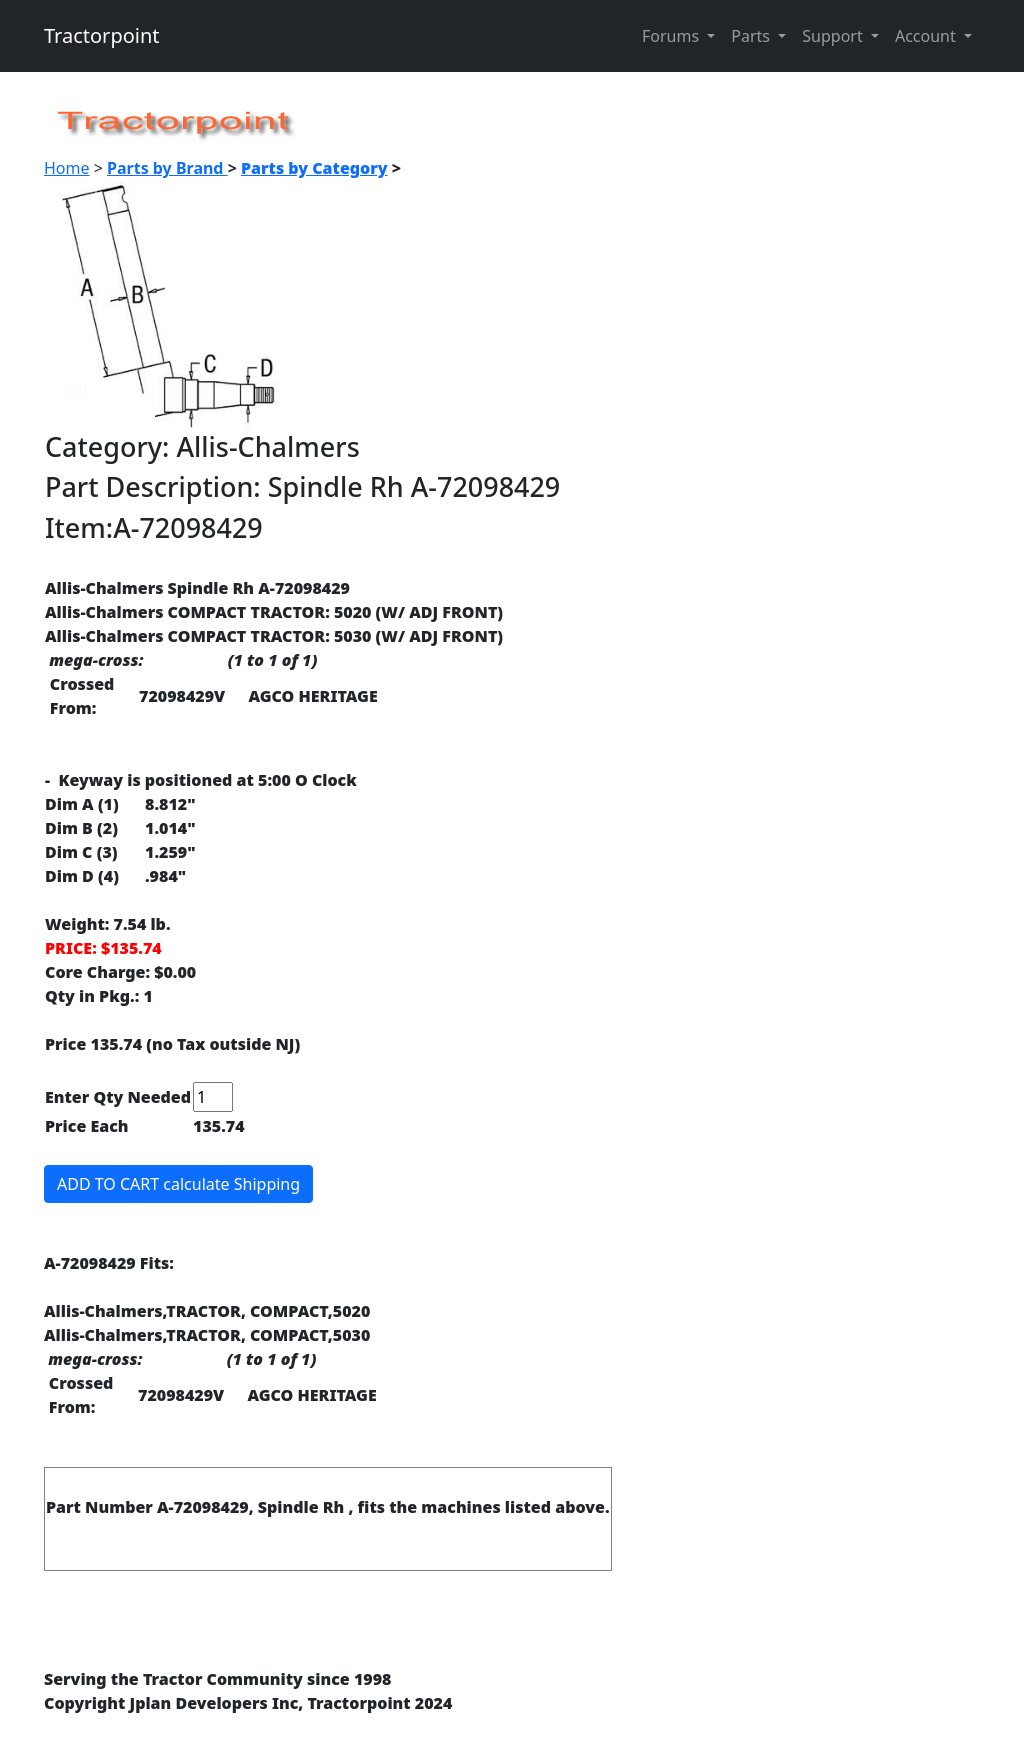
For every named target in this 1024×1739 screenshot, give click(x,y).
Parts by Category (314, 168)
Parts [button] (752, 36)
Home (67, 168)
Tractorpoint (102, 35)
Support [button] (834, 36)
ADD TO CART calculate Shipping (178, 1184)
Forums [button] (672, 36)
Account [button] (927, 36)
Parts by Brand (167, 168)
